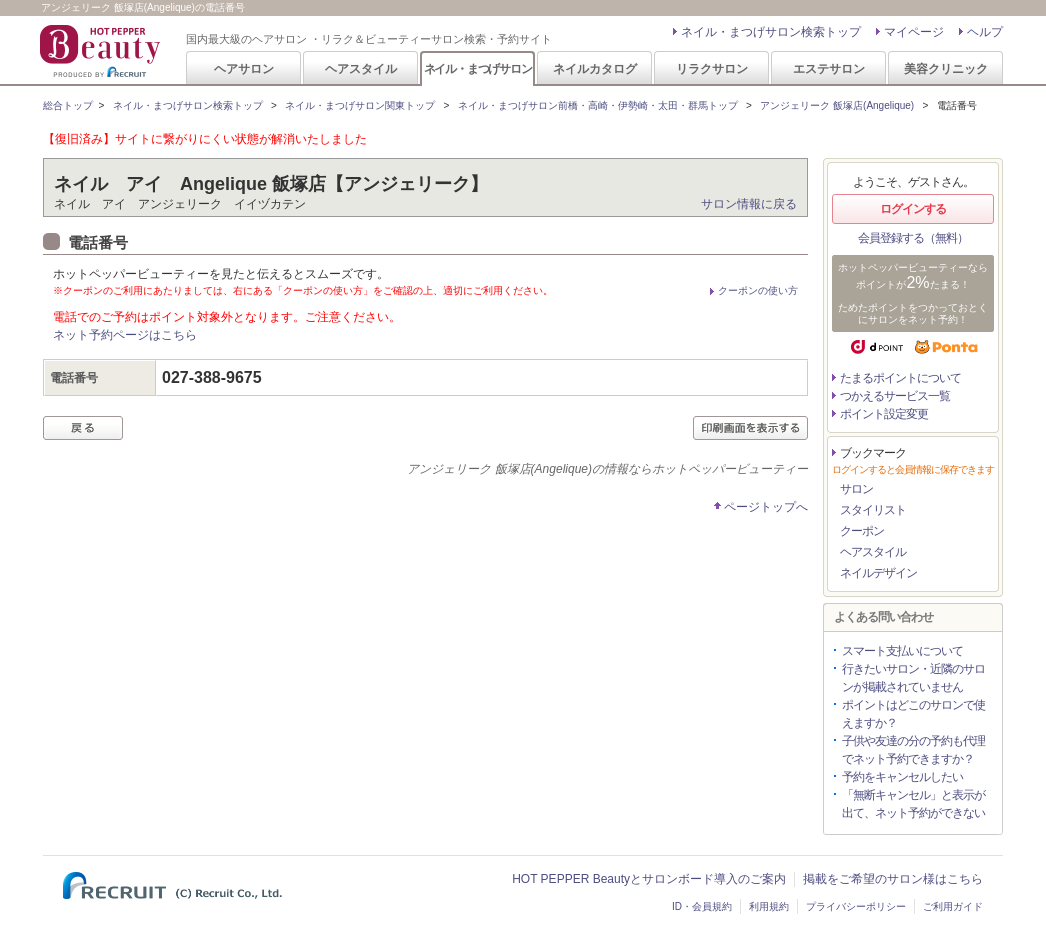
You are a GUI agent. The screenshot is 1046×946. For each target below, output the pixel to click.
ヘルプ (985, 32)
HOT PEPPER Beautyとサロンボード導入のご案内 (649, 879)
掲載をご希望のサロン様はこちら (893, 879)
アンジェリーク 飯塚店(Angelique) (837, 105)
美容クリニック (946, 69)
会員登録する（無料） (913, 238)
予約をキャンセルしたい (902, 777)
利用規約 (769, 906)
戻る (83, 428)
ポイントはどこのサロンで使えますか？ (913, 714)
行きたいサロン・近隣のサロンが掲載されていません (913, 678)
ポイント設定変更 (884, 414)
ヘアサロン (244, 69)
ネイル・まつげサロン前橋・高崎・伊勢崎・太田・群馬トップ (598, 105)
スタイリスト (873, 510)
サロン (856, 489)
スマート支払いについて (902, 651)
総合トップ (68, 105)
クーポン (862, 531)
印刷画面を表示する (750, 428)
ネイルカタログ (595, 69)
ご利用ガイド (953, 906)
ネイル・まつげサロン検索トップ (771, 32)
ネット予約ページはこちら (125, 335)
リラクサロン (712, 69)
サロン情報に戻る (749, 204)
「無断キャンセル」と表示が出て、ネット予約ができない (913, 804)
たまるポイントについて (900, 378)
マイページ (914, 32)
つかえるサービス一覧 (895, 396)
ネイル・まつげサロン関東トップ (360, 105)
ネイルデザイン (878, 573)
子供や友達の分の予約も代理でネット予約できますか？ (913, 750)
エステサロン (829, 69)
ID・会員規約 (702, 906)
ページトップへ (766, 507)
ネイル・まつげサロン (478, 69)
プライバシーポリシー (856, 906)
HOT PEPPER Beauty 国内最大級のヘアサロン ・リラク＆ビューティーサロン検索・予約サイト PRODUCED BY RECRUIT (102, 51)
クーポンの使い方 (758, 290)
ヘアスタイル (361, 69)
